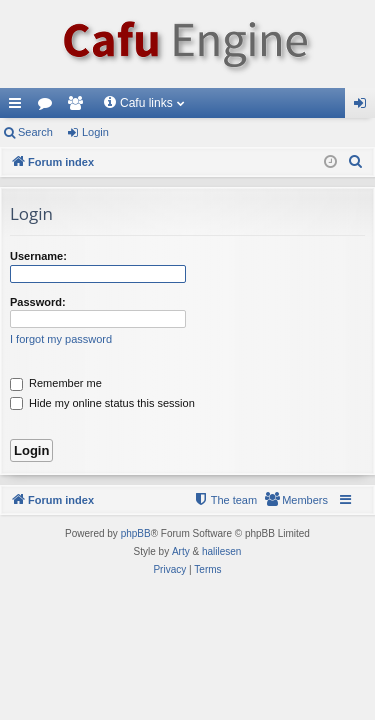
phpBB (136, 533)
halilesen (221, 551)
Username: (38, 256)
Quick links (19, 107)
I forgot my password (61, 339)
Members (79, 107)
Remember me (56, 383)
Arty (181, 551)
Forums (49, 107)
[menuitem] (356, 162)
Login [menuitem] (364, 107)
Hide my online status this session (102, 403)
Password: (38, 302)
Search (35, 132)
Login (95, 132)
